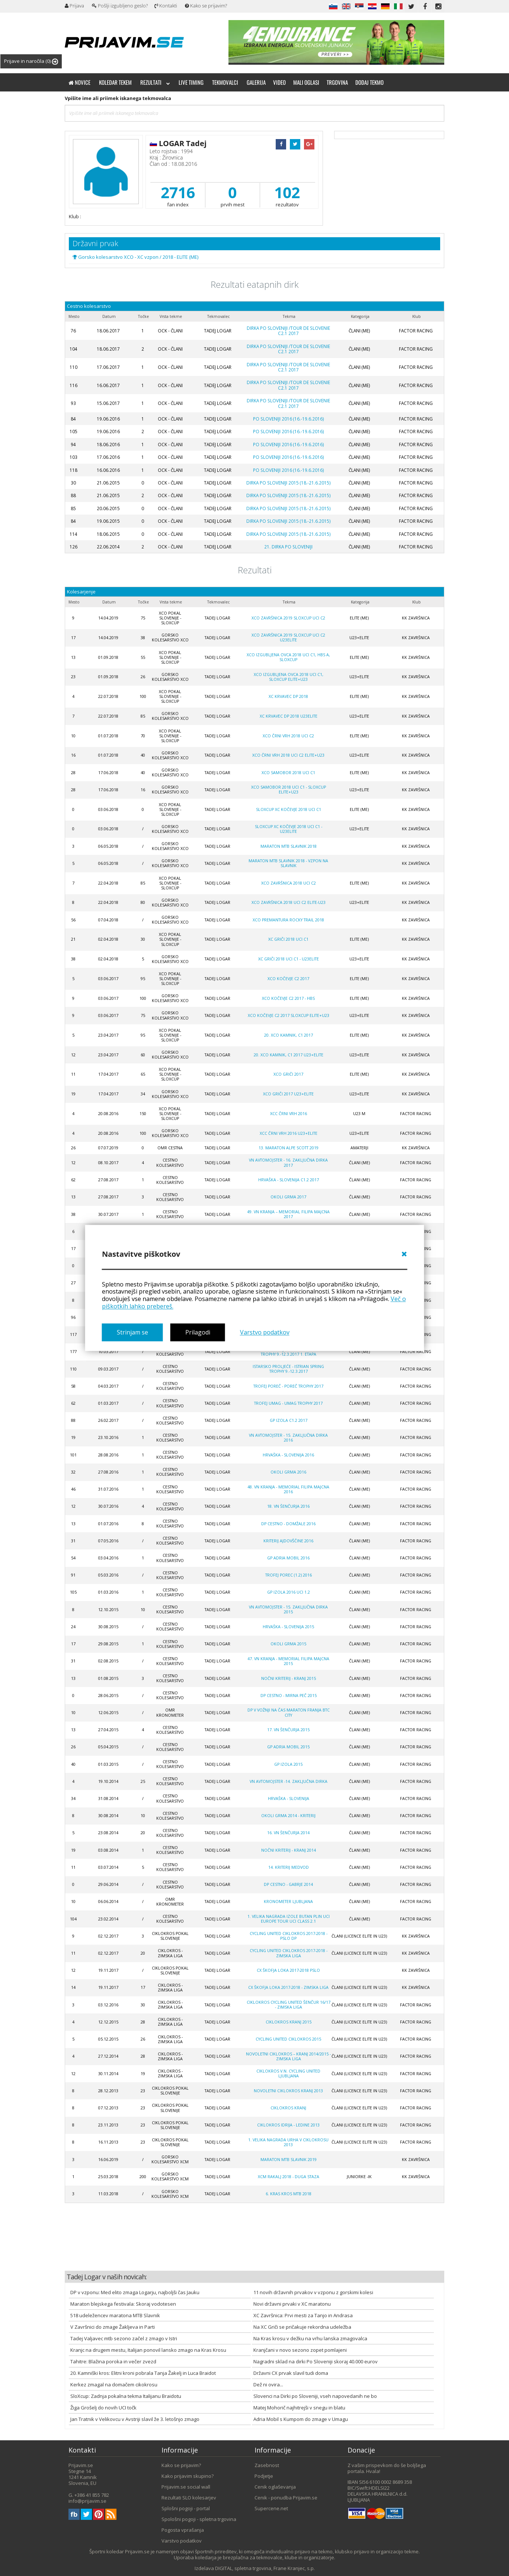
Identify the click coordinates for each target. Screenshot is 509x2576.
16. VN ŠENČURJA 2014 (288, 1832)
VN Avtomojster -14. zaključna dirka (288, 1781)
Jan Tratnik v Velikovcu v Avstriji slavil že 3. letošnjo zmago (134, 2419)
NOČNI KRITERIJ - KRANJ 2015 (288, 1678)
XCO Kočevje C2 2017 (288, 978)
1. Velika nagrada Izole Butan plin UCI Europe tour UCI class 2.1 (288, 1919)
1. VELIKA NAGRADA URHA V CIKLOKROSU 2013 (288, 2142)
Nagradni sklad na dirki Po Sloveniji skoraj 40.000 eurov (315, 2361)
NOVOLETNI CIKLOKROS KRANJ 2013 (288, 2090)
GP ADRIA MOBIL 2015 (288, 1746)
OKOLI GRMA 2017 (288, 1197)
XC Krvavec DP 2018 (288, 696)
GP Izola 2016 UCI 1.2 (288, 1592)
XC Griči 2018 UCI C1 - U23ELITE (288, 959)
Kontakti (165, 6)
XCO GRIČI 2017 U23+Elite (288, 1094)
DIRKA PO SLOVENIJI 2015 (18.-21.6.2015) (288, 483)
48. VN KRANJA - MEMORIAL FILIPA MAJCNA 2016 (288, 1489)
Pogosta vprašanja (182, 2530)
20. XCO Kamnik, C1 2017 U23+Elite (288, 1054)
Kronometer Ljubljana (288, 1901)
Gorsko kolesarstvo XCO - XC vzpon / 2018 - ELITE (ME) (135, 257)
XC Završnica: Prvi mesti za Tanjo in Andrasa (303, 2315)
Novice (79, 82)
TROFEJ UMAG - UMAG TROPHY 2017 (288, 1403)
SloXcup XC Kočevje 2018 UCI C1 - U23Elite (288, 829)
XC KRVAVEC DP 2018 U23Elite (288, 716)
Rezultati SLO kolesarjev (188, 2497)
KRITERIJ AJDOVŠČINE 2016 (288, 1540)
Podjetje (263, 2476)
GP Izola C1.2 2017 (288, 1420)
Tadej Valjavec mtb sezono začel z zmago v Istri (123, 2338)
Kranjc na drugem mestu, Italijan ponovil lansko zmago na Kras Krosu (148, 2350)
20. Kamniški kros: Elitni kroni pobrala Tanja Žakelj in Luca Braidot (143, 2373)
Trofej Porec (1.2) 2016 (288, 1575)
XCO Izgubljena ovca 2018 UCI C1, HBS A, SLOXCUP (288, 657)
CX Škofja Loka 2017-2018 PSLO (288, 1970)
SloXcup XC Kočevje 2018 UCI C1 (288, 809)
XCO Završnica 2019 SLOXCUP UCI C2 (288, 618)
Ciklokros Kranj (288, 2107)
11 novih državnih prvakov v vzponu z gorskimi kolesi (313, 2292)
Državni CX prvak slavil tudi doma (290, 2373)
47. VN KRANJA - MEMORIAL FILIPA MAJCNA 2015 (288, 1661)
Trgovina (337, 82)
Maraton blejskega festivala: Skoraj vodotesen (123, 2303)
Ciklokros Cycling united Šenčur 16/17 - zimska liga (288, 2005)
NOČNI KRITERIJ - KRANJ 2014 (288, 1850)
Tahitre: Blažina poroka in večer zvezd (113, 2361)
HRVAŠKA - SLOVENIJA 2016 (288, 1455)
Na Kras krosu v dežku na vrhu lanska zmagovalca (310, 2338)
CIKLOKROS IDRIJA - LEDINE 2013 (288, 2125)
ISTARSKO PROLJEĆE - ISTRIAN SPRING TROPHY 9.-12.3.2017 (288, 1369)
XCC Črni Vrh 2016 (288, 1113)
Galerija (256, 82)
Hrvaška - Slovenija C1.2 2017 (288, 1179)
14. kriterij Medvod (288, 1867)
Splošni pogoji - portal (185, 2508)
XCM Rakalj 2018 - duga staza (288, 2176)
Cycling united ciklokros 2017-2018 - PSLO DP (288, 1936)
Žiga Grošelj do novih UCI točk (103, 2407)
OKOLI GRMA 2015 (288, 1643)
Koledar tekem (115, 82)
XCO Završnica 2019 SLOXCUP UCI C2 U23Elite (288, 637)
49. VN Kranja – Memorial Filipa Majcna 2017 (288, 1214)
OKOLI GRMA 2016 (288, 1472)
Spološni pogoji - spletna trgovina (198, 2519)
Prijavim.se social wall (185, 2486)
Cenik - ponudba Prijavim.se (285, 2497)
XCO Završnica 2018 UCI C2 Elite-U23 (289, 902)
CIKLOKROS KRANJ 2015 (288, 2022)
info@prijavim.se (87, 2501)
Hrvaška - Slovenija (288, 1798)
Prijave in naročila (31, 61)
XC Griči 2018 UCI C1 (288, 939)
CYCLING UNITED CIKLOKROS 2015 (288, 2039)
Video (279, 82)
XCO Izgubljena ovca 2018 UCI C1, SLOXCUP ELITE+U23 (288, 677)
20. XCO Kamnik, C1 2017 (288, 1035)
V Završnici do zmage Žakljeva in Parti (112, 2327)
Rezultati (155, 82)
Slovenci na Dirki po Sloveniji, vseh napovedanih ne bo (315, 2396)
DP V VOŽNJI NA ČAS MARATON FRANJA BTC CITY (288, 1712)
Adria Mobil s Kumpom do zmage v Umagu (300, 2419)
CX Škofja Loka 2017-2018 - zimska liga (288, 1987)
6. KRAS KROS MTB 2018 (288, 2193)
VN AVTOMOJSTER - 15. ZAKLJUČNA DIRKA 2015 (288, 1609)
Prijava (74, 6)
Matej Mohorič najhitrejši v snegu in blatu (299, 2407)
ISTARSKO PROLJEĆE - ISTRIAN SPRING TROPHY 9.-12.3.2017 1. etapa (288, 1352)
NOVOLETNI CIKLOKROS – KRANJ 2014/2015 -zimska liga (288, 2056)
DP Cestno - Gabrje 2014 (288, 1884)
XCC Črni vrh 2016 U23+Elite (288, 1133)
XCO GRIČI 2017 (288, 1074)
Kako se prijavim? (206, 6)
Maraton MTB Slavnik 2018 (288, 846)
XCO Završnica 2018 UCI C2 (288, 883)
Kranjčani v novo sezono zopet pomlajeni (300, 2350)
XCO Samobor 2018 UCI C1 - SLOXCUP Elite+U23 (288, 790)
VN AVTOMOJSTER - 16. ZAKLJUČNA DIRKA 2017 (288, 1162)
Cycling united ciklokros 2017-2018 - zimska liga (288, 1953)
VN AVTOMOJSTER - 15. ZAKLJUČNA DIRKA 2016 (288, 1438)
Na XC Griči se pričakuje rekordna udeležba (302, 2327)
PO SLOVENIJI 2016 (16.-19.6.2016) (288, 419)
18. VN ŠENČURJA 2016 (288, 1506)
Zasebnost (266, 2465)
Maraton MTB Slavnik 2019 (288, 2159)
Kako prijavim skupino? (187, 2476)
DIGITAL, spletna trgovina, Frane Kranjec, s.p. (265, 2568)
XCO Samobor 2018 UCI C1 (288, 772)
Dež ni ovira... (268, 2384)
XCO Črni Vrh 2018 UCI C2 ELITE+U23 (288, 755)
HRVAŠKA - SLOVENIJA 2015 (288, 1626)
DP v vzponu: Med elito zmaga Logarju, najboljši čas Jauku (134, 2292)
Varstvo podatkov (264, 1332)
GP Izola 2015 (288, 1764)
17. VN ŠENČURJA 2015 (288, 1729)
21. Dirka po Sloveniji (288, 547)
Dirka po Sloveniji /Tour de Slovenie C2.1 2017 (288, 330)
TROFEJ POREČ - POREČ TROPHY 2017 (288, 1386)
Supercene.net (271, 2508)
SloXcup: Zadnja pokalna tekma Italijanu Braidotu (125, 2396)
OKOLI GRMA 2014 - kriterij (288, 1815)
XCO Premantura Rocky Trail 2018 (288, 919)
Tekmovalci (225, 82)
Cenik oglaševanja (275, 2486)
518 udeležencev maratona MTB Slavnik (115, 2315)
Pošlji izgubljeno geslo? (120, 6)
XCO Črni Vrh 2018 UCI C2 (288, 735)
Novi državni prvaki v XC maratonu (292, 2303)
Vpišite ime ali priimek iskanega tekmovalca (118, 98)
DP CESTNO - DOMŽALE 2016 (288, 1523)
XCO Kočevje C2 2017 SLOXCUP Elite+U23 (288, 1015)
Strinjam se (132, 1332)
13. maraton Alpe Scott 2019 (288, 1147)
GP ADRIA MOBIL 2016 (288, 1558)
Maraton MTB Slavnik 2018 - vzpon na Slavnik (288, 863)
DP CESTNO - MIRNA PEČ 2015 (288, 1695)
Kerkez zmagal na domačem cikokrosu (113, 2384)
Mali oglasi (306, 82)
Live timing (191, 82)
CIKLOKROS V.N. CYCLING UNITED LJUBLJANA (288, 2073)
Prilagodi (197, 1332)
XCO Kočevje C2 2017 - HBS (288, 998)
